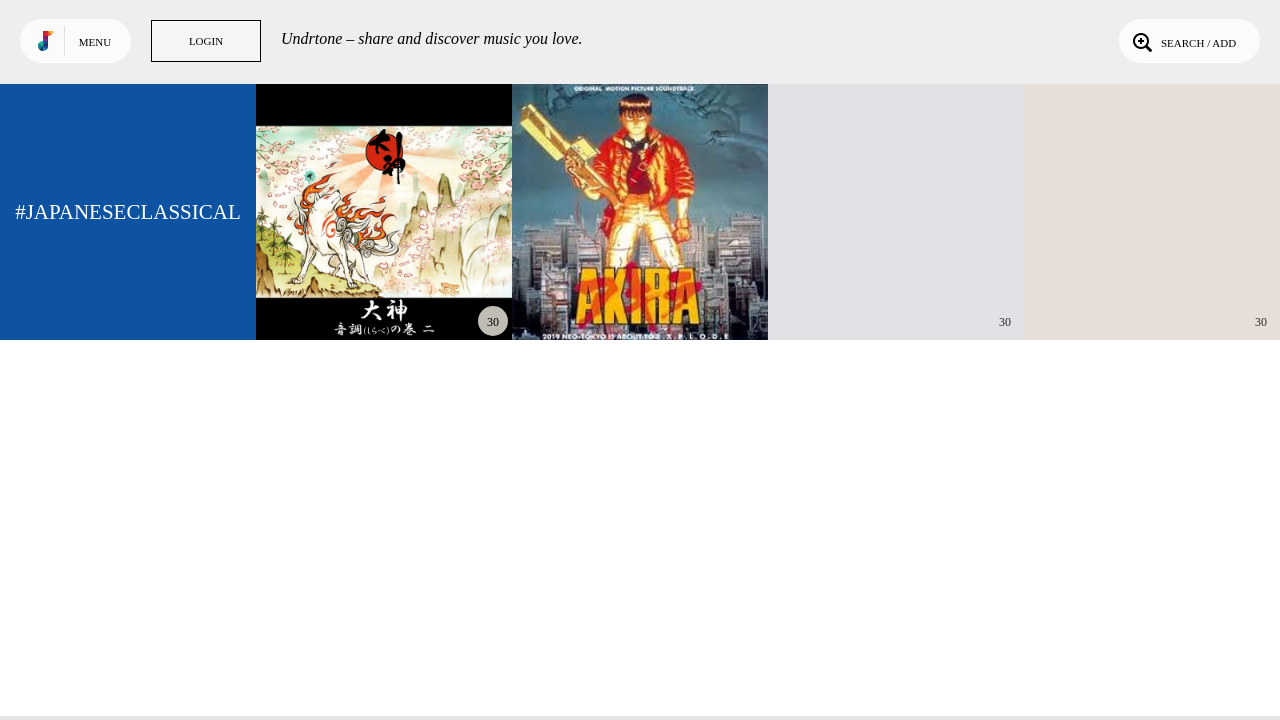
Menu (95, 42)
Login (206, 41)
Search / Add (1182, 41)
